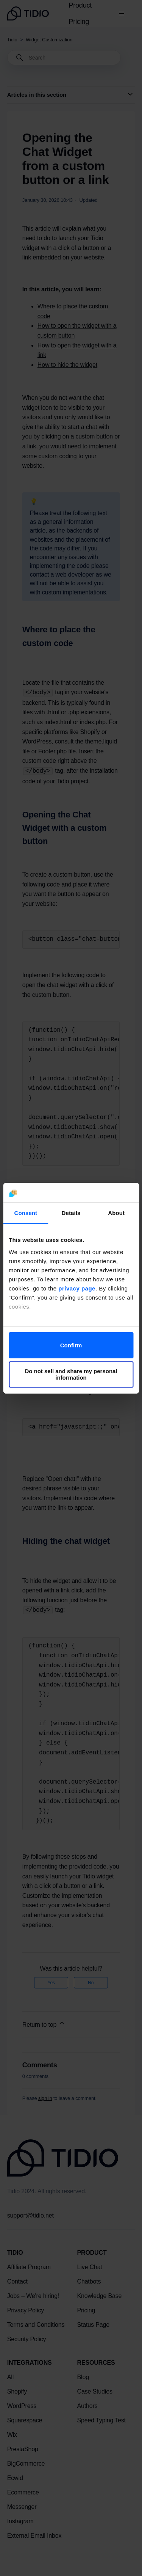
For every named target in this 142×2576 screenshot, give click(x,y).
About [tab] (116, 1213)
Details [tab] (71, 1213)
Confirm (71, 1345)
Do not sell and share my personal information (71, 1374)
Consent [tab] (25, 1213)
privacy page (76, 1288)
